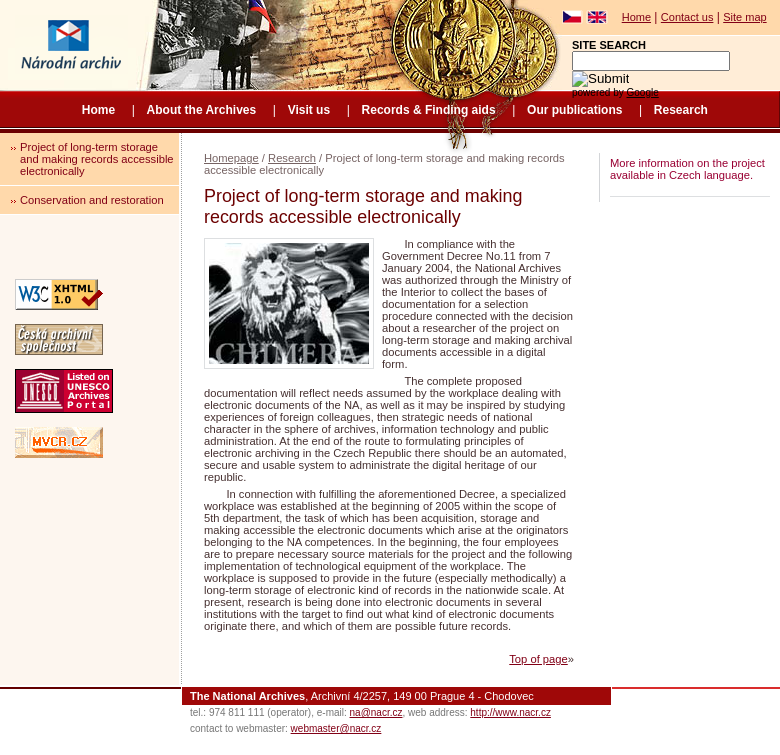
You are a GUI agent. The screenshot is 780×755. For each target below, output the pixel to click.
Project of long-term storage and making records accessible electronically (97, 159)
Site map (744, 17)
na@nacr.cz (376, 712)
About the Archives (202, 110)
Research (681, 110)
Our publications (574, 110)
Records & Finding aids (429, 110)
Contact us (687, 17)
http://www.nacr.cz (510, 712)
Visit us (309, 110)
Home (636, 17)
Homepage (231, 158)
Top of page (538, 659)
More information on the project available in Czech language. (687, 169)
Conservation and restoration (92, 200)
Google (642, 92)
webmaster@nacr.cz (336, 728)
